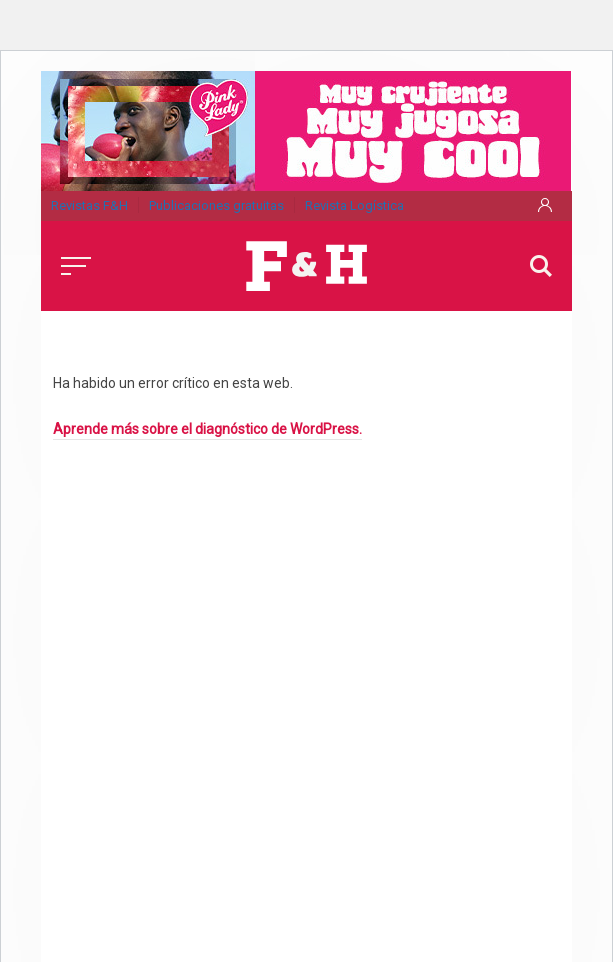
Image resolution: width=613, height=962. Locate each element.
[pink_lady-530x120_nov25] (306, 129)
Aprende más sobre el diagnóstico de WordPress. (207, 429)
